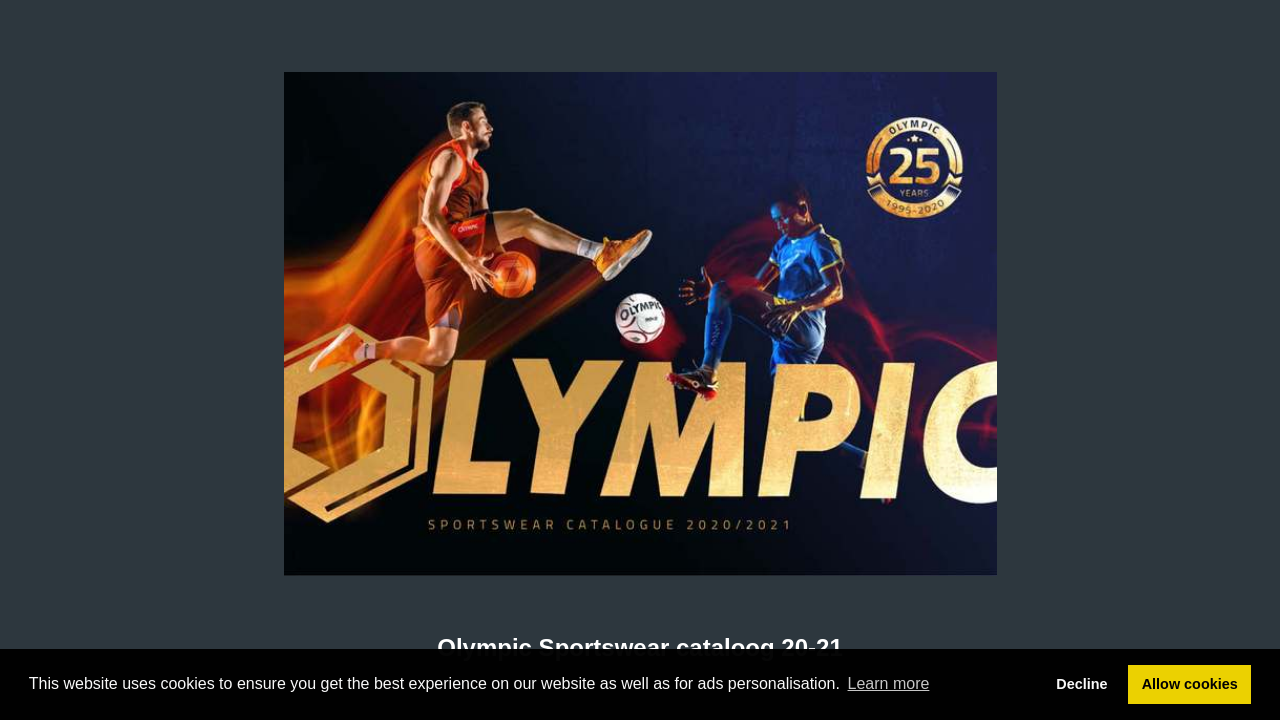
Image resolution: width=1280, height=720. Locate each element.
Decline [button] (1081, 684)
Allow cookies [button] (1190, 684)
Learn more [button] (889, 683)
